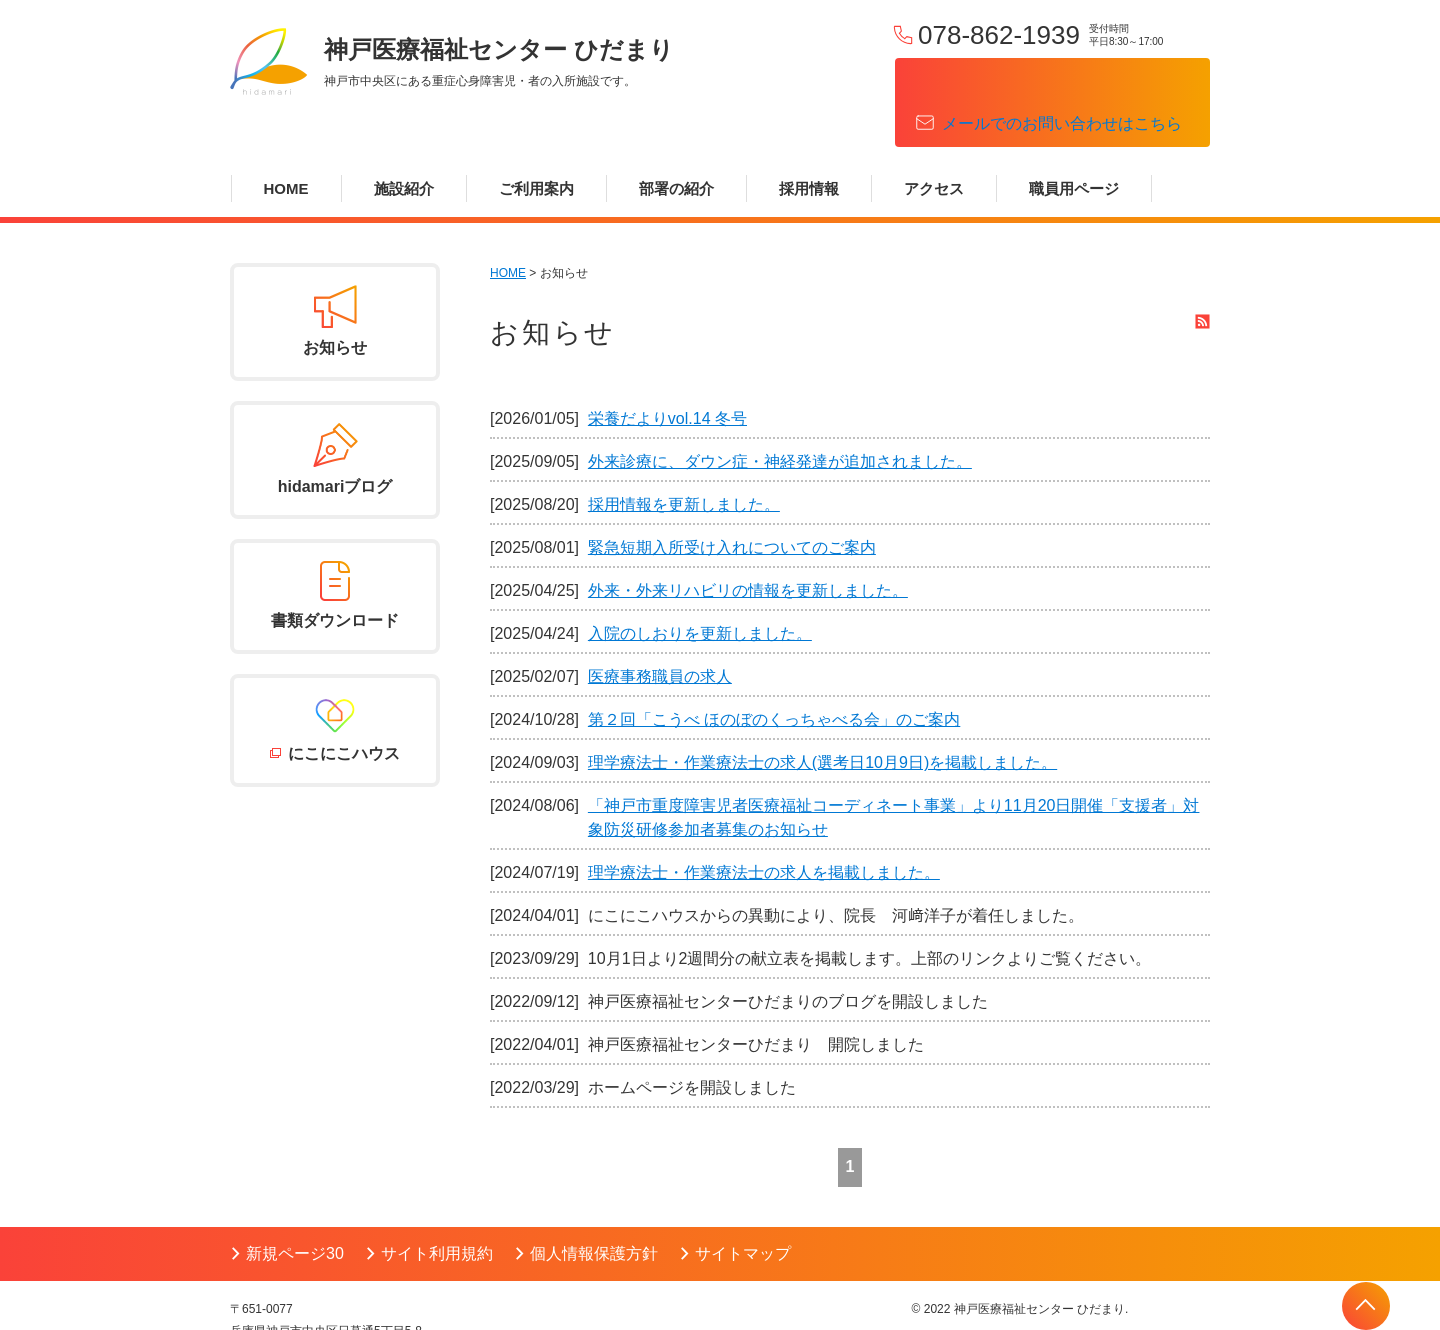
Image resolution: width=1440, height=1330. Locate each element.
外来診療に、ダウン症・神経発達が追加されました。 (780, 409)
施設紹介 (404, 136)
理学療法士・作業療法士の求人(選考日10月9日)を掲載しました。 (822, 710)
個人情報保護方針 (594, 1201)
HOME (286, 136)
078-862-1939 (999, 35)
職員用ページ (1074, 136)
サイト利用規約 (437, 1201)
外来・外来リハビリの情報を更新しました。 (748, 538)
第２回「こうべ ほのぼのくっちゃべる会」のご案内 (774, 667)
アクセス (934, 136)
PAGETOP (1366, 1306)
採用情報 (809, 136)
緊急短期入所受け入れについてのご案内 (732, 495)
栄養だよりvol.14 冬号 (667, 366)
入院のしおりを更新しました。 (700, 581)
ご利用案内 (536, 136)
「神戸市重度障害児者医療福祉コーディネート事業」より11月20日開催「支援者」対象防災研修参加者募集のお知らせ (894, 765)
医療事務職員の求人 (660, 624)
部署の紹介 (676, 136)
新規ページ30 (295, 1201)
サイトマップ (743, 1201)
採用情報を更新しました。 (684, 452)
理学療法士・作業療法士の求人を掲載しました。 (764, 820)
